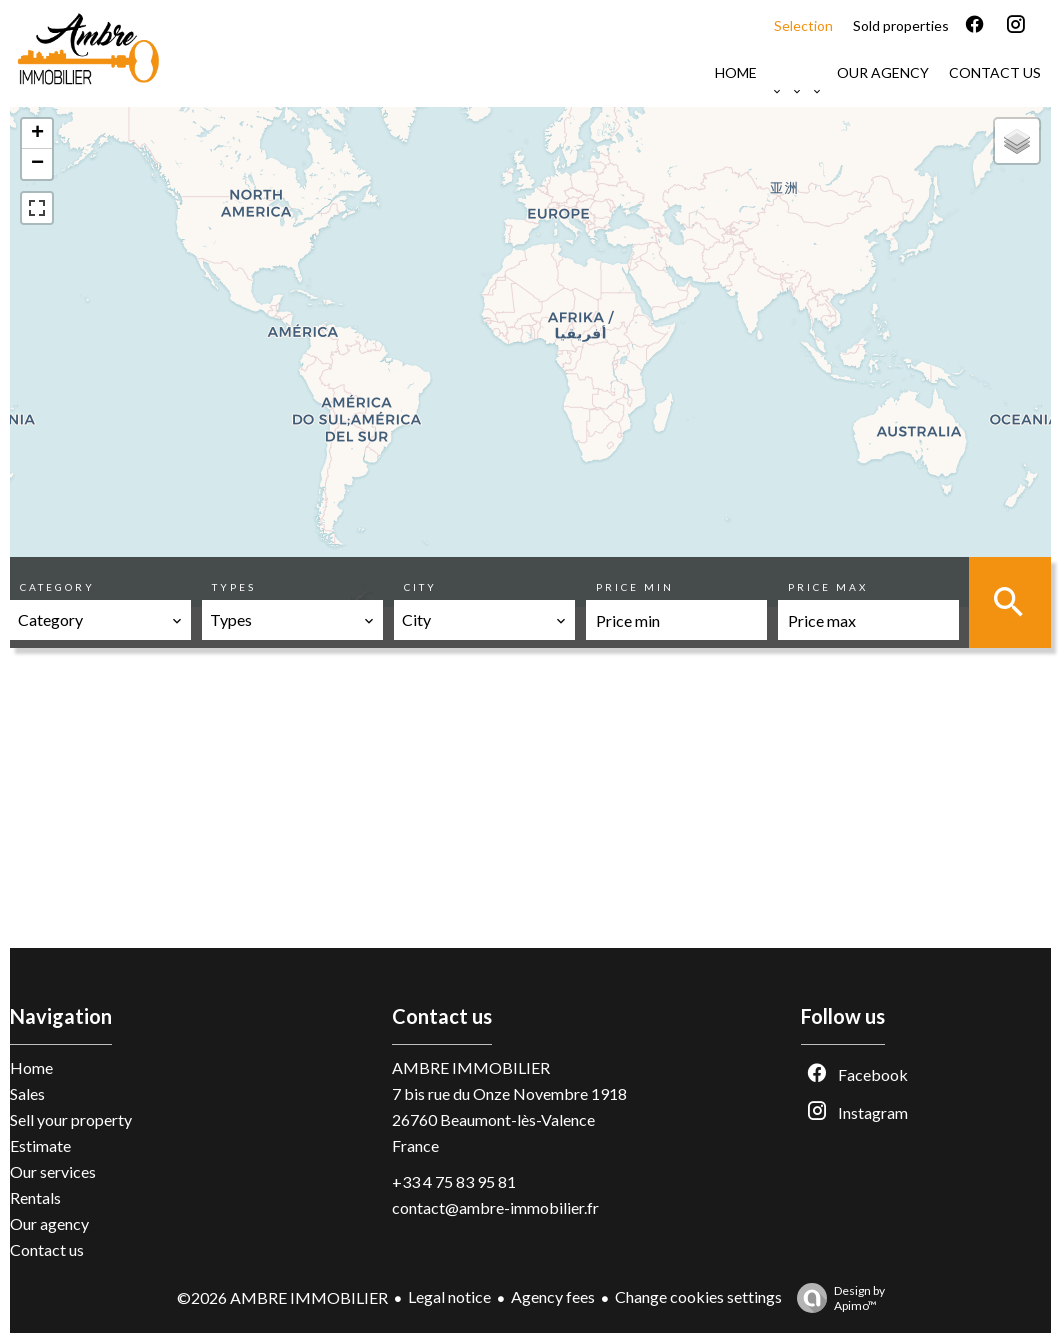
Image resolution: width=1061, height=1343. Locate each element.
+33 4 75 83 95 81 (454, 1181)
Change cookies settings (698, 1296)
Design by (836, 1298)
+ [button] (37, 134)
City (420, 587)
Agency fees (553, 1296)
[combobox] (100, 620)
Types (234, 587)
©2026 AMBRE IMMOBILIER (282, 1297)
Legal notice (449, 1296)
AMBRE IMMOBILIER (471, 1067)
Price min (635, 587)
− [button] (37, 164)
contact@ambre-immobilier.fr (495, 1207)
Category (57, 587)
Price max (828, 587)
